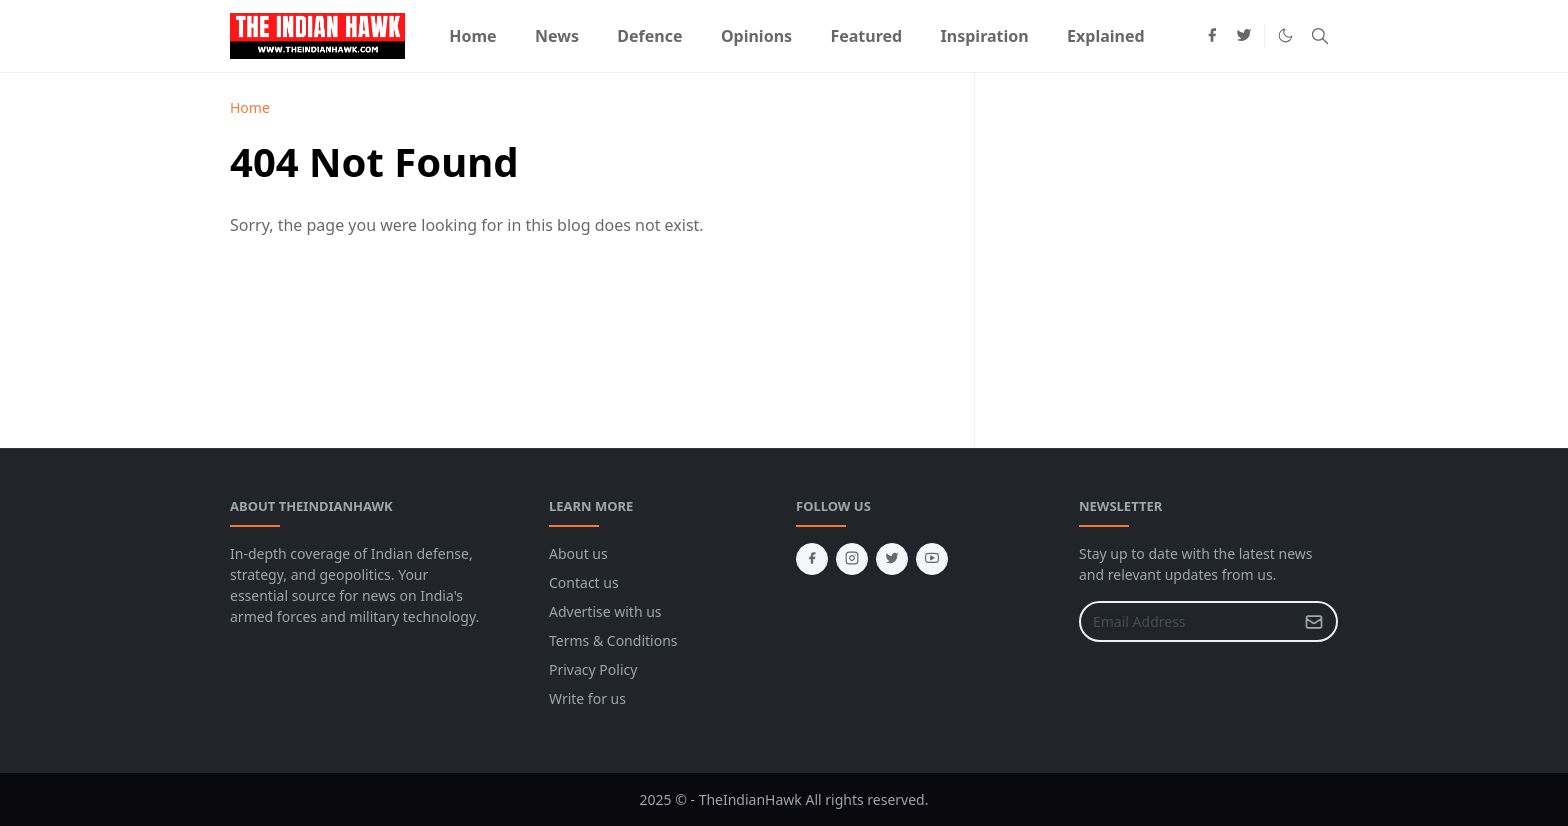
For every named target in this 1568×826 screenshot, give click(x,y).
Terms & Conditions (613, 640)
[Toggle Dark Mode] (1285, 35)
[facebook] (1212, 36)
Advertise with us (605, 611)
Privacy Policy (593, 669)
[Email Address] (1187, 621)
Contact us (584, 582)
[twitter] (1244, 36)
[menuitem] (473, 36)
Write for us (587, 698)
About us (578, 553)
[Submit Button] (1314, 621)
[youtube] (932, 559)
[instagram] (852, 559)
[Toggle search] (1320, 36)
